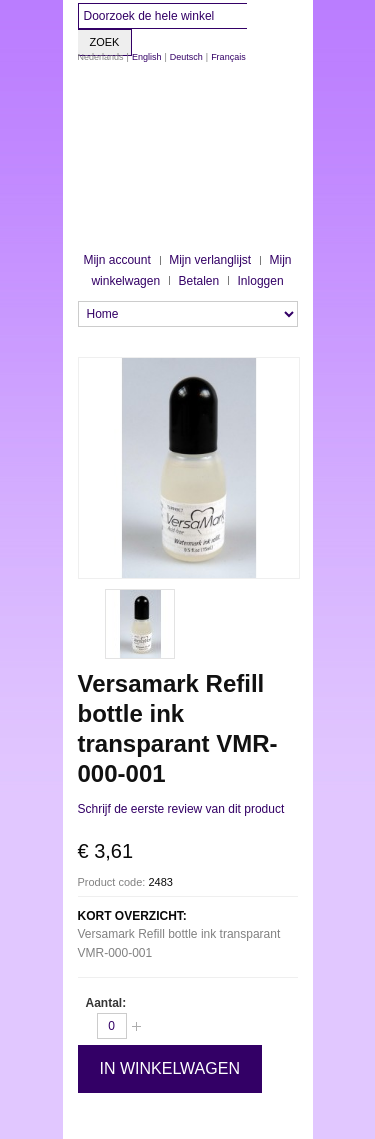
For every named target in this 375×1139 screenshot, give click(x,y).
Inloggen (261, 281)
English (147, 57)
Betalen (198, 281)
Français (228, 57)
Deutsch (186, 57)
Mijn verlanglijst (210, 260)
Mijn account (116, 260)
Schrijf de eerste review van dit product (181, 809)
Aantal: (106, 1003)
